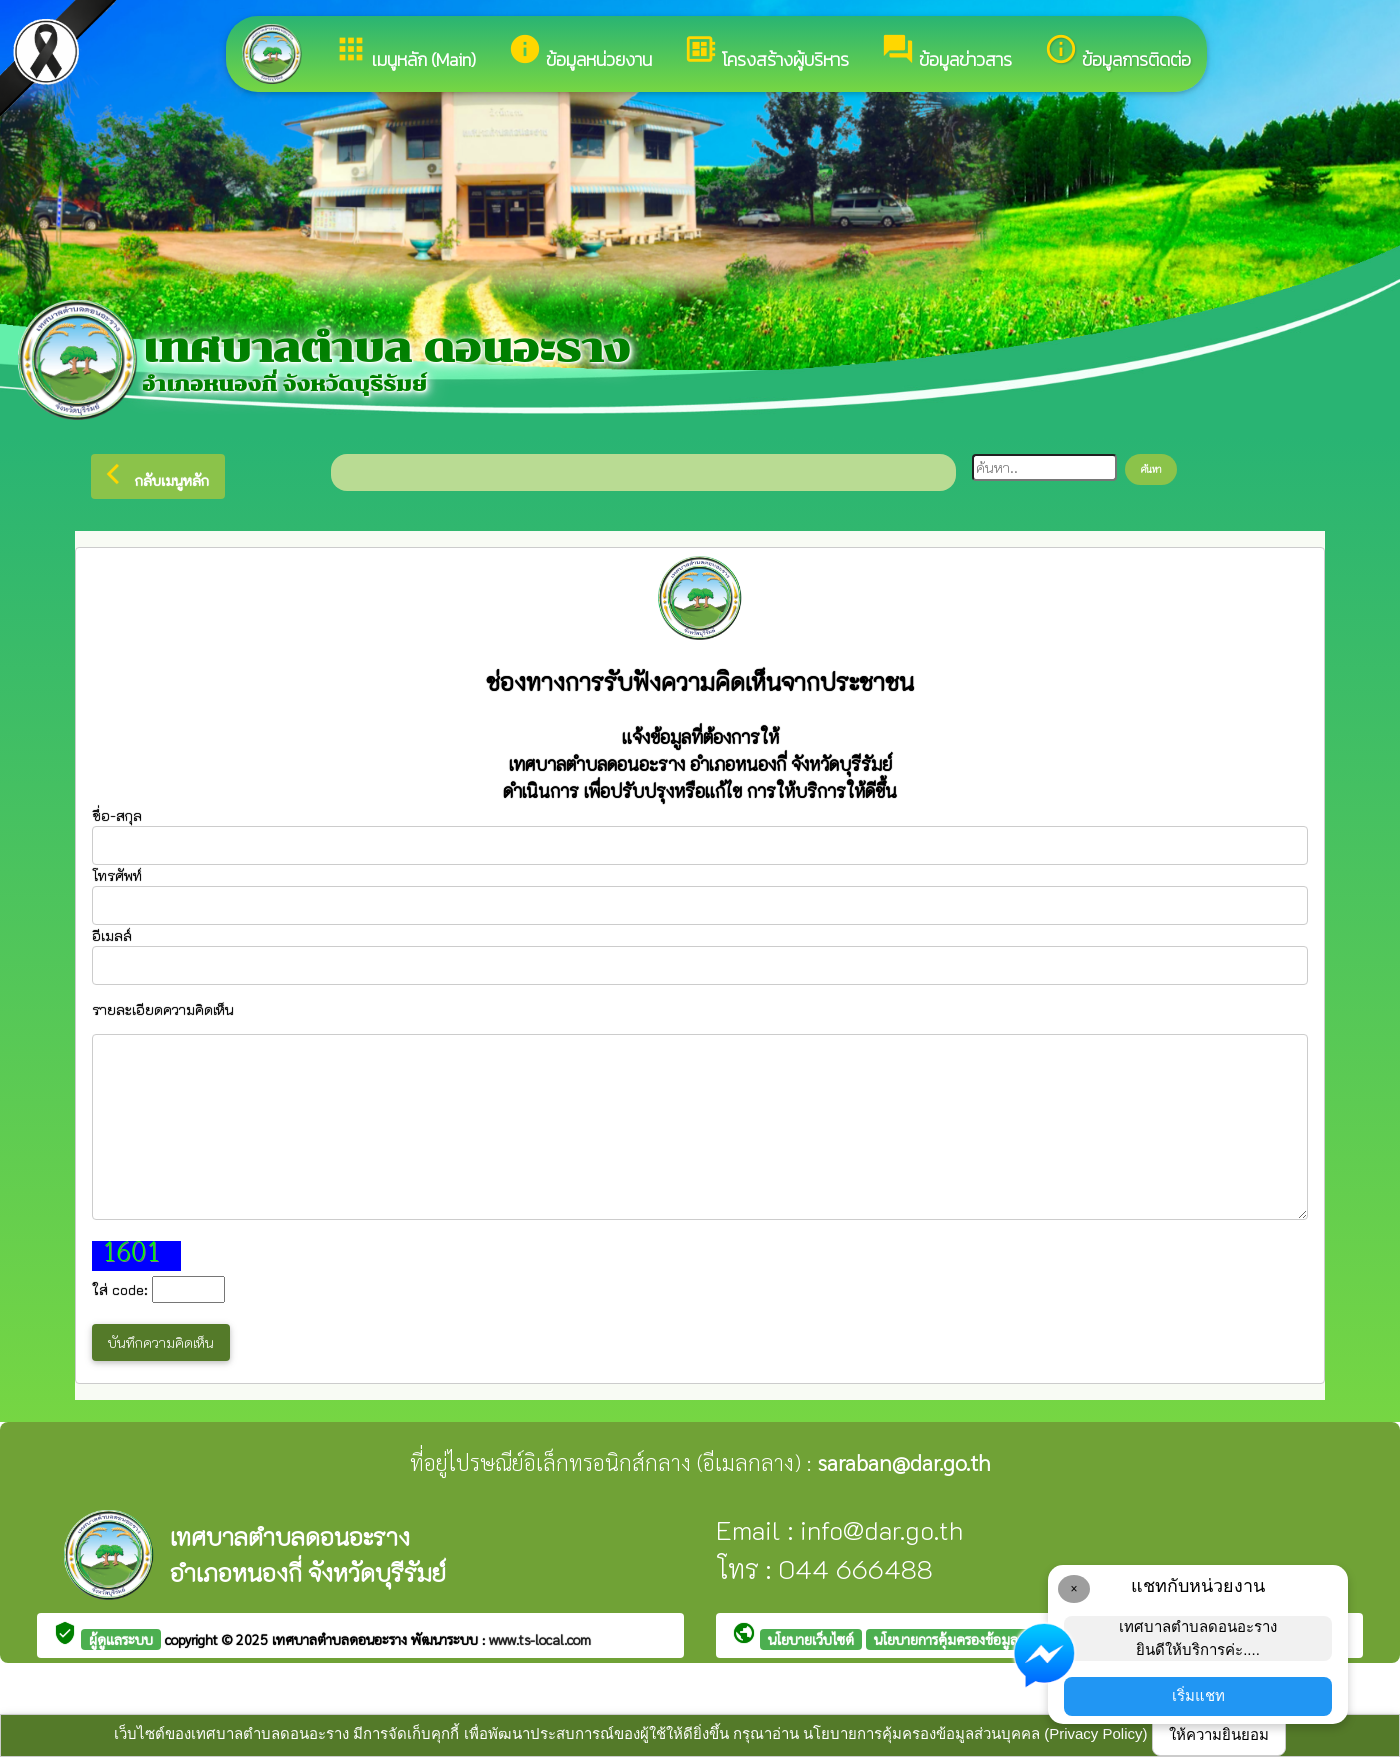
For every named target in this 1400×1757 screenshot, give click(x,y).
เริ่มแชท (1198, 1695)
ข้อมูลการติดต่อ (1117, 52)
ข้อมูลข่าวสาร (946, 52)
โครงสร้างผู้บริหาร (766, 52)
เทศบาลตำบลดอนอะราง (341, 1639)
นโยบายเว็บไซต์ (811, 1639)
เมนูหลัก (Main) (405, 52)
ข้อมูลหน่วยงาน (580, 52)
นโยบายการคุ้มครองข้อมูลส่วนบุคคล (975, 1639)
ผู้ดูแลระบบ (121, 1639)
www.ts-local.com (540, 1639)
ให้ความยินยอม (1219, 1734)
